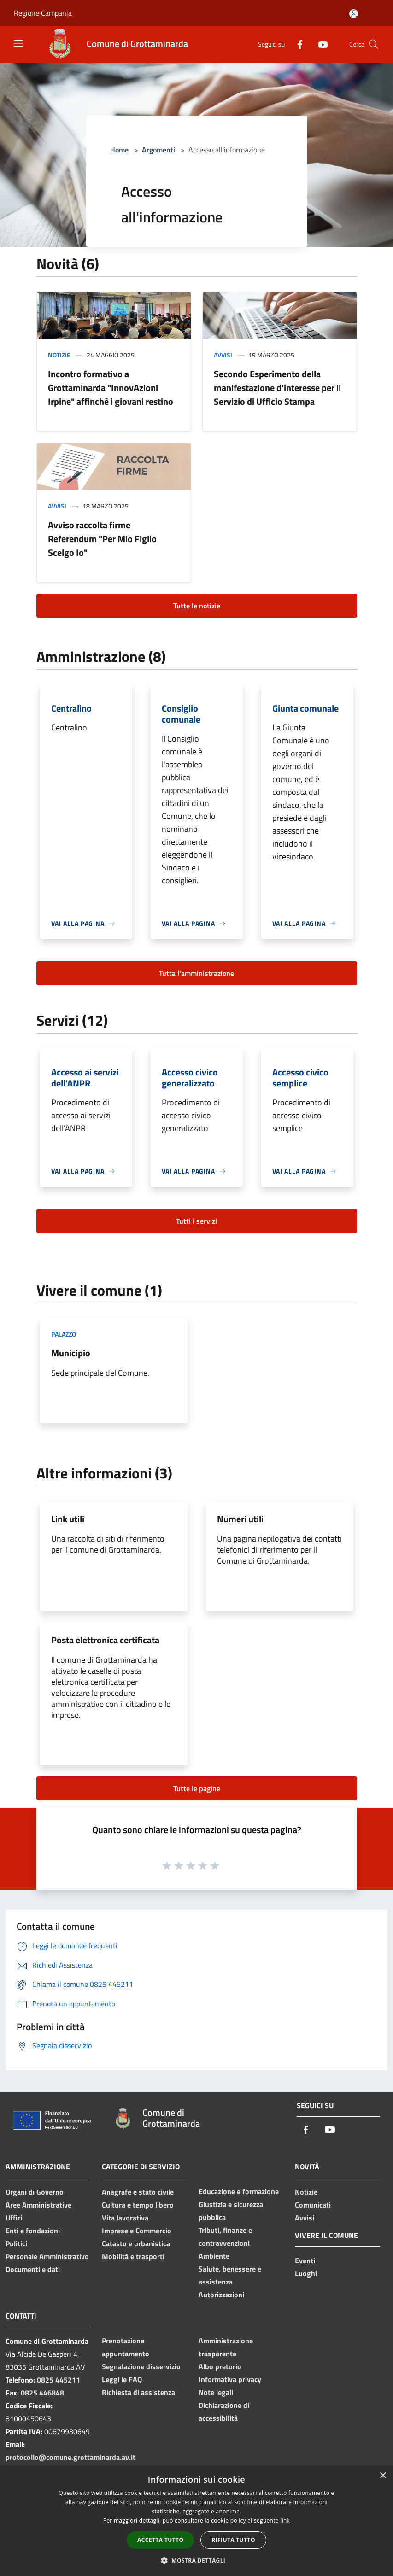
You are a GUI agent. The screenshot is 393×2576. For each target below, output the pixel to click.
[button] (197, 2560)
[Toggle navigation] (18, 43)
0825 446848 (42, 2392)
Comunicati (313, 2204)
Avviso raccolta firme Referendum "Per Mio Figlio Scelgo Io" (102, 539)
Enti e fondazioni (33, 2230)
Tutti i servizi (196, 1221)
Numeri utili (240, 1519)
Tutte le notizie (196, 605)
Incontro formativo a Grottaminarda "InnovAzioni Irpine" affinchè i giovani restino (110, 388)
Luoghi (306, 2273)
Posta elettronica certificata (105, 1640)
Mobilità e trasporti (133, 2256)
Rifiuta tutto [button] (233, 2540)
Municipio (70, 1353)
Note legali (216, 2392)
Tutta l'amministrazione (196, 973)
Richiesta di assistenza (138, 2392)
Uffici (14, 2217)
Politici (16, 2243)
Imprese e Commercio (136, 2230)
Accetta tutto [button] (160, 2540)
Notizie (59, 355)
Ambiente (214, 2255)
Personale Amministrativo (47, 2256)
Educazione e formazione (239, 2191)
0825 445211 (58, 2379)
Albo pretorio (220, 2366)
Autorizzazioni (221, 2294)
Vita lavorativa (125, 2217)
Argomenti (158, 149)
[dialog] (196, 2521)
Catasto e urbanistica (136, 2243)
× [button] (382, 2475)
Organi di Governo (35, 2191)
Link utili (67, 1519)
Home (119, 149)
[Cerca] (373, 44)
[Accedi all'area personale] (353, 13)
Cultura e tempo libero (138, 2204)
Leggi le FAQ (122, 2379)
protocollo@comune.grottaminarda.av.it (70, 2457)
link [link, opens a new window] (285, 2520)
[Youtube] (319, 44)
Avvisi (223, 355)
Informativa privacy (230, 2379)
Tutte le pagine (196, 1788)
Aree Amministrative (38, 2204)
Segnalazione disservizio (141, 2366)
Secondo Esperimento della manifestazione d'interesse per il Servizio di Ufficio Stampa (277, 388)
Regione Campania (43, 12)
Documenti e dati (33, 2269)
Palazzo (63, 1334)
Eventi (305, 2260)
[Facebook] (296, 44)
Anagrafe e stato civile (138, 2191)
